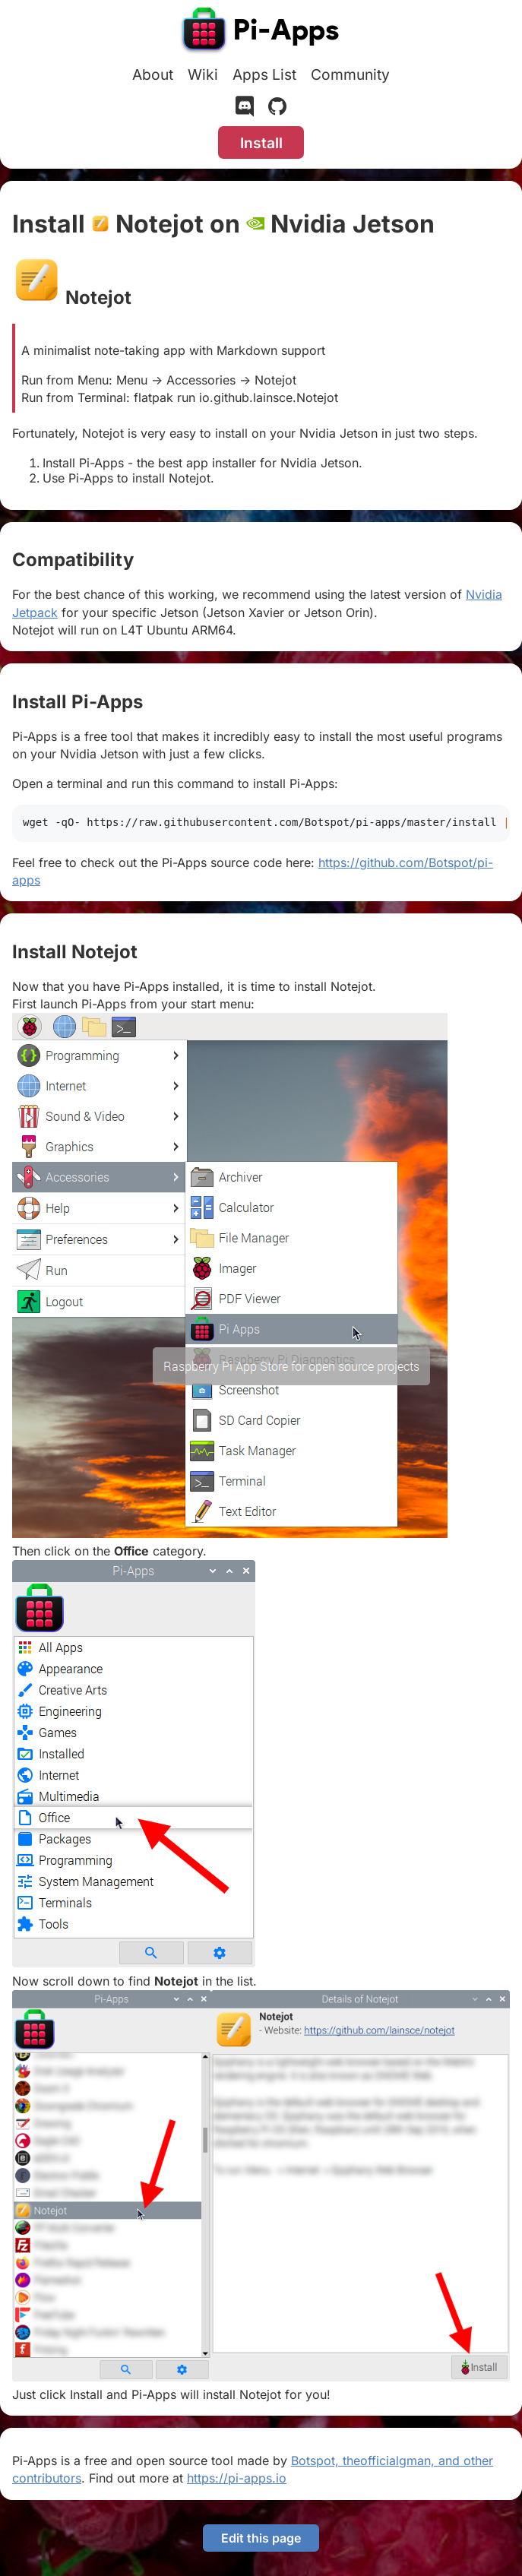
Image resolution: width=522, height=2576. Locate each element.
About (152, 74)
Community (350, 74)
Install (261, 143)
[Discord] (244, 109)
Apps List (264, 74)
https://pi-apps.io (236, 2478)
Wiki (203, 74)
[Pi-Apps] (261, 32)
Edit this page (261, 2538)
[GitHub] (277, 109)
